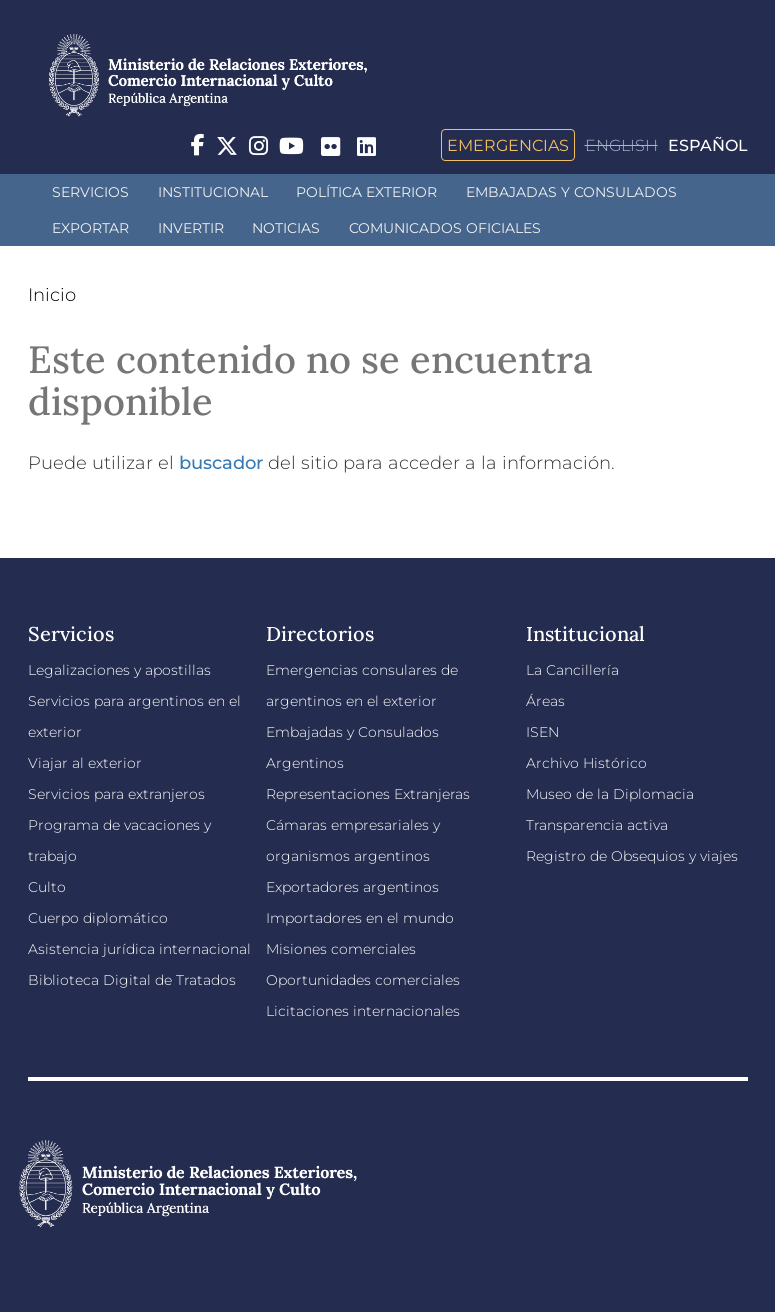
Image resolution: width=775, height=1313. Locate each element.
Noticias (286, 228)
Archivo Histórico (586, 763)
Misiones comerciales (341, 949)
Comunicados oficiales (445, 228)
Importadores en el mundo (360, 918)
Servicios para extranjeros (116, 794)
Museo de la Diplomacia (610, 794)
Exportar (90, 228)
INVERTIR (191, 228)
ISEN (542, 732)
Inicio (52, 295)
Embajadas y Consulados (571, 192)
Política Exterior (366, 192)
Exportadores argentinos (352, 887)
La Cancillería (572, 670)
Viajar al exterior (85, 763)
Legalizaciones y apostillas (119, 670)
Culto (47, 887)
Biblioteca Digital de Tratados (132, 980)
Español (708, 145)
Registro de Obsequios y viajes (632, 856)
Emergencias (508, 145)
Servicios (90, 192)
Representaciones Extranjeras (368, 794)
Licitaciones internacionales (363, 1011)
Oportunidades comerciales (363, 980)
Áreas (545, 701)
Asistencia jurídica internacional (139, 949)
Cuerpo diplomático (98, 918)
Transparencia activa (597, 825)
